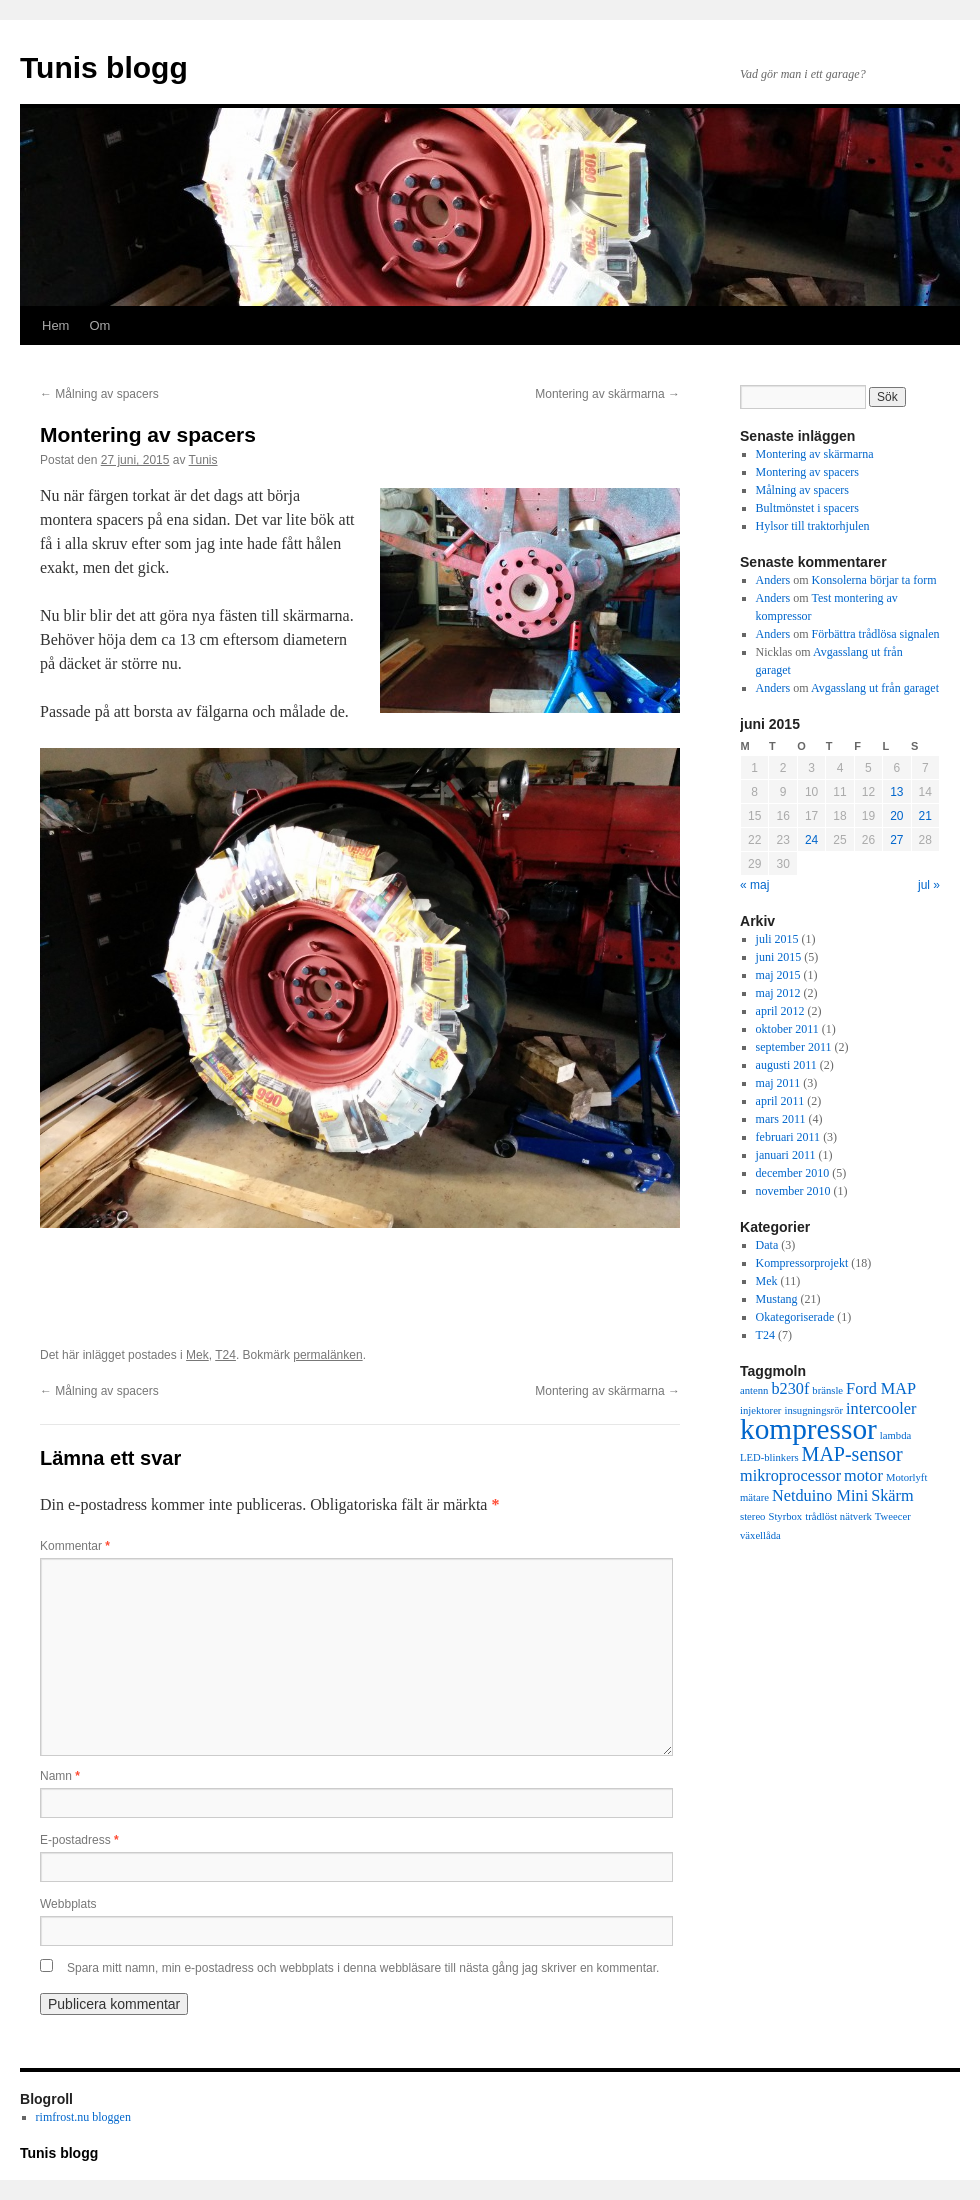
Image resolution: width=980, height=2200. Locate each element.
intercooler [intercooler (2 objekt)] (881, 1409)
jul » (929, 885)
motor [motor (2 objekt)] (863, 1476)
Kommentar (75, 1546)
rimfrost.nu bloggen (83, 2117)
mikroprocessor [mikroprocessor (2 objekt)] (790, 1476)
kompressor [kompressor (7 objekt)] (808, 1429)
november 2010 (793, 1191)
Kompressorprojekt (802, 1263)
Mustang (777, 1299)
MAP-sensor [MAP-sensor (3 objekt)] (852, 1454)
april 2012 (780, 1011)
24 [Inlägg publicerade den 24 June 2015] (811, 840)
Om (99, 325)
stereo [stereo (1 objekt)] (752, 1516)
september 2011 (794, 1047)
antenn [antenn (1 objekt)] (754, 1390)
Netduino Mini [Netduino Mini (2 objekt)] (820, 1496)
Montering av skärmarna (607, 394)
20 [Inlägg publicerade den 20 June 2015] (896, 816)
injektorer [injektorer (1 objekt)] (760, 1410)
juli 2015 (777, 939)
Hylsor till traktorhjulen (813, 526)
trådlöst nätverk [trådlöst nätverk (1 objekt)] (838, 1516)
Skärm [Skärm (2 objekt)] (892, 1496)
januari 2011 (786, 1155)
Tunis (203, 460)
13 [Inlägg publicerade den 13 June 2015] (896, 792)
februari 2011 (788, 1137)
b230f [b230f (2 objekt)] (790, 1389)
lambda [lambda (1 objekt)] (895, 1435)
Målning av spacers (99, 394)
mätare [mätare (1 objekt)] (754, 1497)
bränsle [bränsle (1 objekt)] (827, 1390)
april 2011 (780, 1101)
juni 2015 (779, 957)
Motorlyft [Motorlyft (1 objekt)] (906, 1477)
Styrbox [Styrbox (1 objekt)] (785, 1516)
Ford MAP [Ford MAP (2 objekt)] (881, 1389)
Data (767, 1245)
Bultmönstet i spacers (807, 508)
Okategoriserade (795, 1317)
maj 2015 (778, 975)
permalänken (327, 1355)
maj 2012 (778, 993)
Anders (773, 580)
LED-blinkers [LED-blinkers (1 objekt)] (769, 1457)
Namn (60, 1776)
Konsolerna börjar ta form (874, 580)
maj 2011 (778, 1083)
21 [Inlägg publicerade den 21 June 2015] (925, 816)
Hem (55, 325)
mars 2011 (781, 1119)
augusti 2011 (786, 1065)
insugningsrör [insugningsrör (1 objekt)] (813, 1410)
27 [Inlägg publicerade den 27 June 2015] (896, 840)
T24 (225, 1355)
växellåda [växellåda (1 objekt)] (760, 1535)
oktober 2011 (787, 1029)
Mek (197, 1355)
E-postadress (79, 1840)
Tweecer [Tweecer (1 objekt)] (893, 1516)
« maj (754, 885)
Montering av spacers (807, 472)
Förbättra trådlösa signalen (876, 634)
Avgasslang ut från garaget (875, 688)
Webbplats (68, 1904)
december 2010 (793, 1173)
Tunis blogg (104, 67)
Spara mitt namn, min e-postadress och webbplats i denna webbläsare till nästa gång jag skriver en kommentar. (363, 1968)
